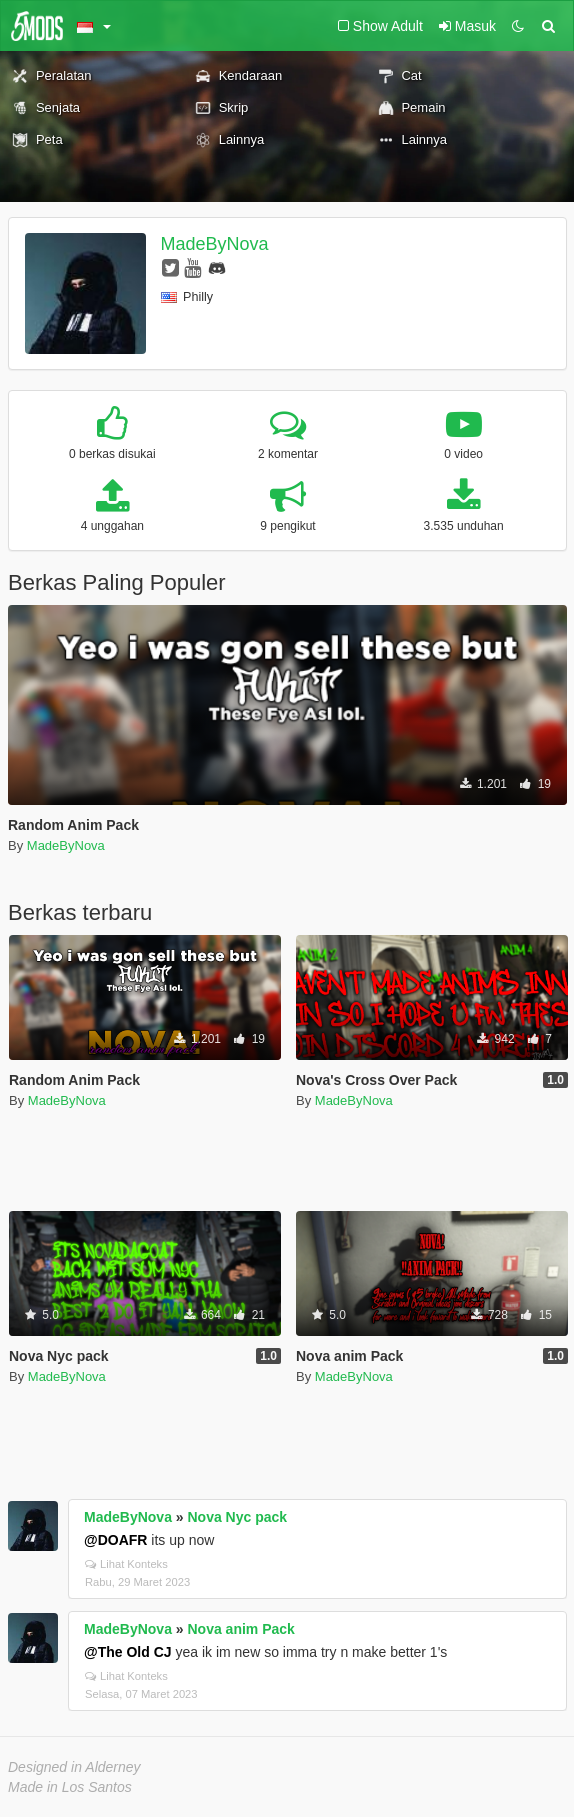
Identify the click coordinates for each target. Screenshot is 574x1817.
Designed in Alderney (74, 1767)
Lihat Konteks (126, 1564)
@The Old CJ (128, 1652)
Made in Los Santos (70, 1787)
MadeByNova (215, 244)
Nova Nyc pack (238, 1517)
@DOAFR (115, 1540)
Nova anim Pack (241, 1629)
